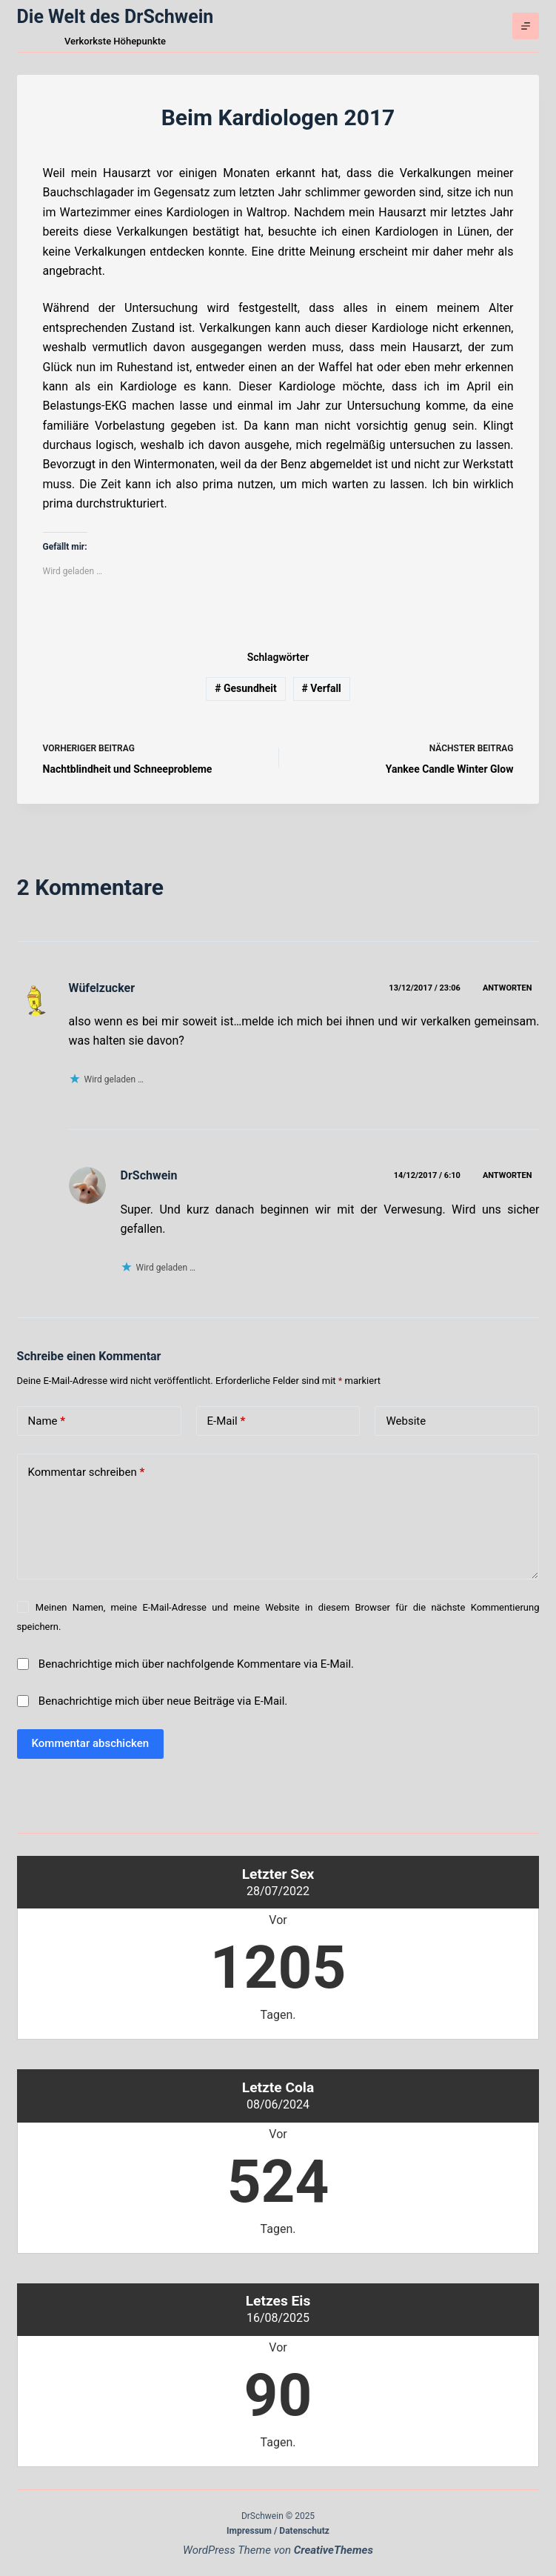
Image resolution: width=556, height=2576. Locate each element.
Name (47, 1421)
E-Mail (226, 1421)
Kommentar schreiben (86, 1472)
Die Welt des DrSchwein (115, 16)
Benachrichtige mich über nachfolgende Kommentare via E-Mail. (196, 1664)
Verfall (321, 688)
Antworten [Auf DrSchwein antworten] (507, 1175)
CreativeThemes (333, 2550)
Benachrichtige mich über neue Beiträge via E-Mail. (163, 1701)
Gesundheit (246, 688)
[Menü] (525, 26)
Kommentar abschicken (91, 1743)
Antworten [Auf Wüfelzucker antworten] (507, 988)
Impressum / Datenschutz (278, 2531)
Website (406, 1421)
